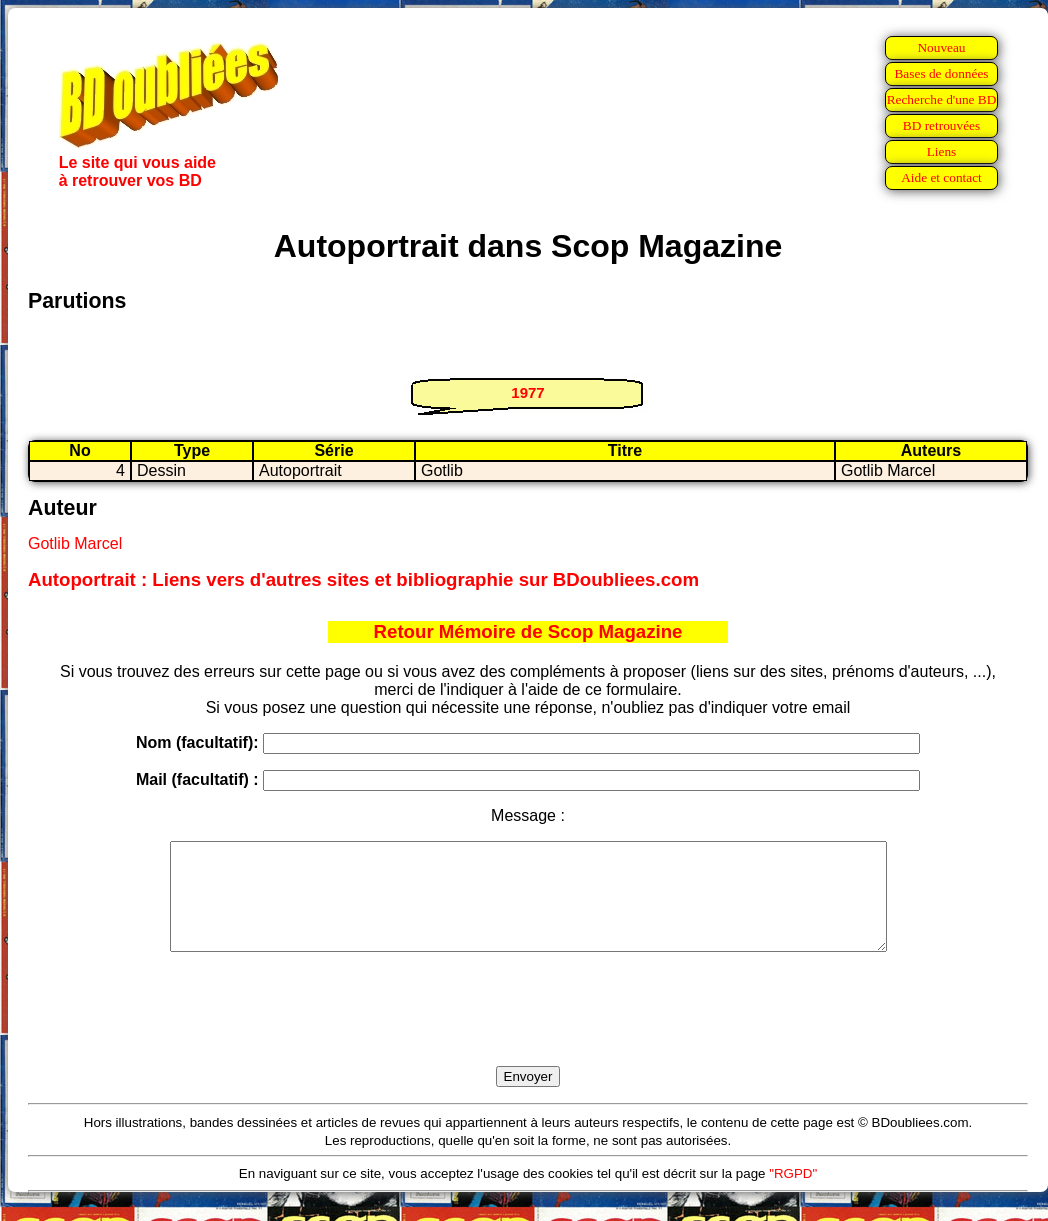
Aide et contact (941, 177)
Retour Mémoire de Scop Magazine (528, 631)
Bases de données (941, 73)
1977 (527, 392)
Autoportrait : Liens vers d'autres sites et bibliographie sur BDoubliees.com (363, 579)
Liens (942, 151)
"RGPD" (793, 1194)
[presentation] (528, 1032)
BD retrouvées (941, 125)
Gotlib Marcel (75, 543)
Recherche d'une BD (942, 99)
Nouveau (941, 47)
